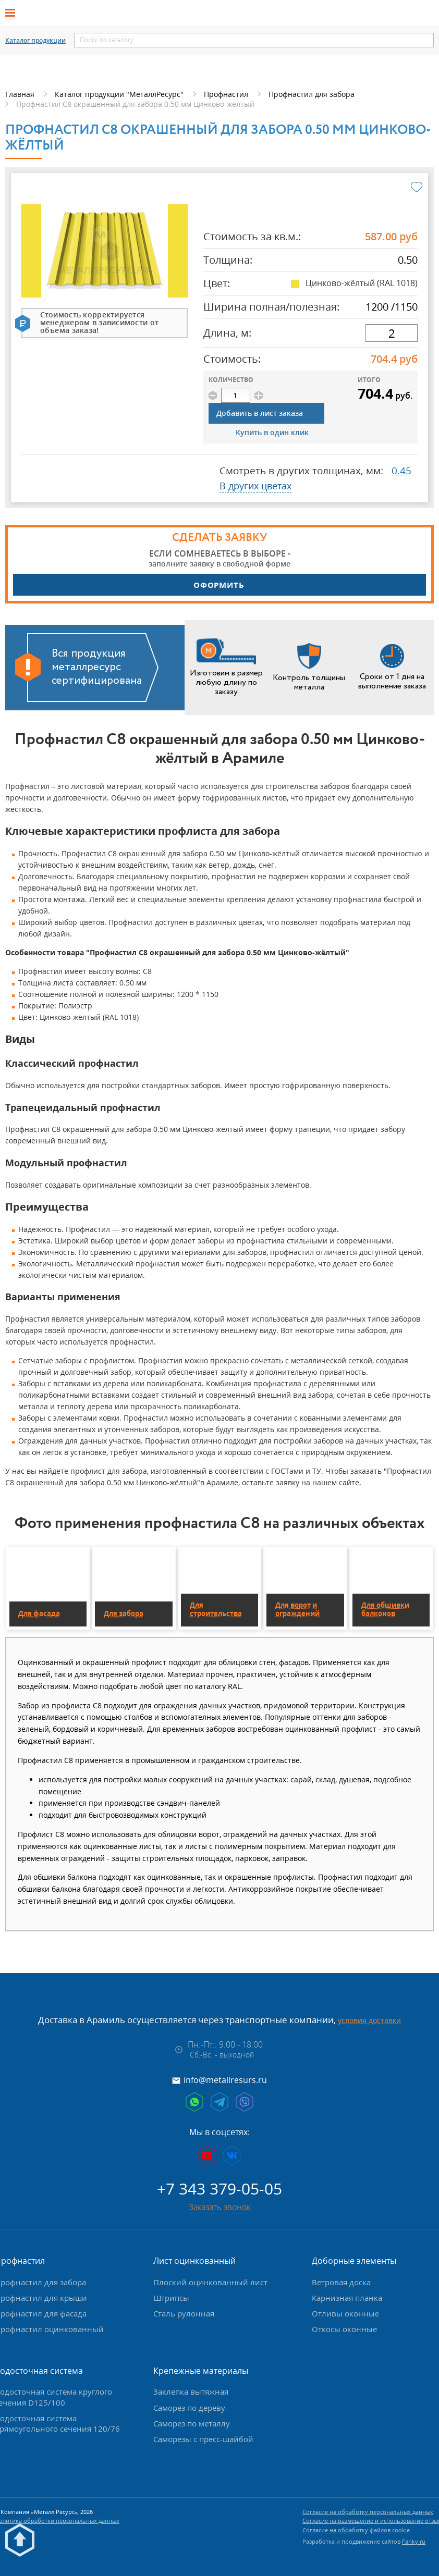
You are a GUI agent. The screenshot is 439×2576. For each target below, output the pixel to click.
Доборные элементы (354, 2260)
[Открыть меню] (13, 13)
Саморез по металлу (191, 2423)
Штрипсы (171, 2297)
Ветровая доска (341, 2282)
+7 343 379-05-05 (219, 2188)
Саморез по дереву (189, 2407)
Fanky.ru (413, 2541)
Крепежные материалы (200, 2370)
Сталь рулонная (183, 2313)
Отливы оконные (345, 2313)
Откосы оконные (344, 2329)
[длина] (391, 333)
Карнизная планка (347, 2297)
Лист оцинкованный (194, 2260)
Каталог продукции (35, 40)
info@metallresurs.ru (225, 2080)
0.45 (401, 470)
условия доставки (369, 2020)
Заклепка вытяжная (190, 2391)
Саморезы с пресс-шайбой (203, 2439)
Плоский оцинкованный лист (210, 2282)
